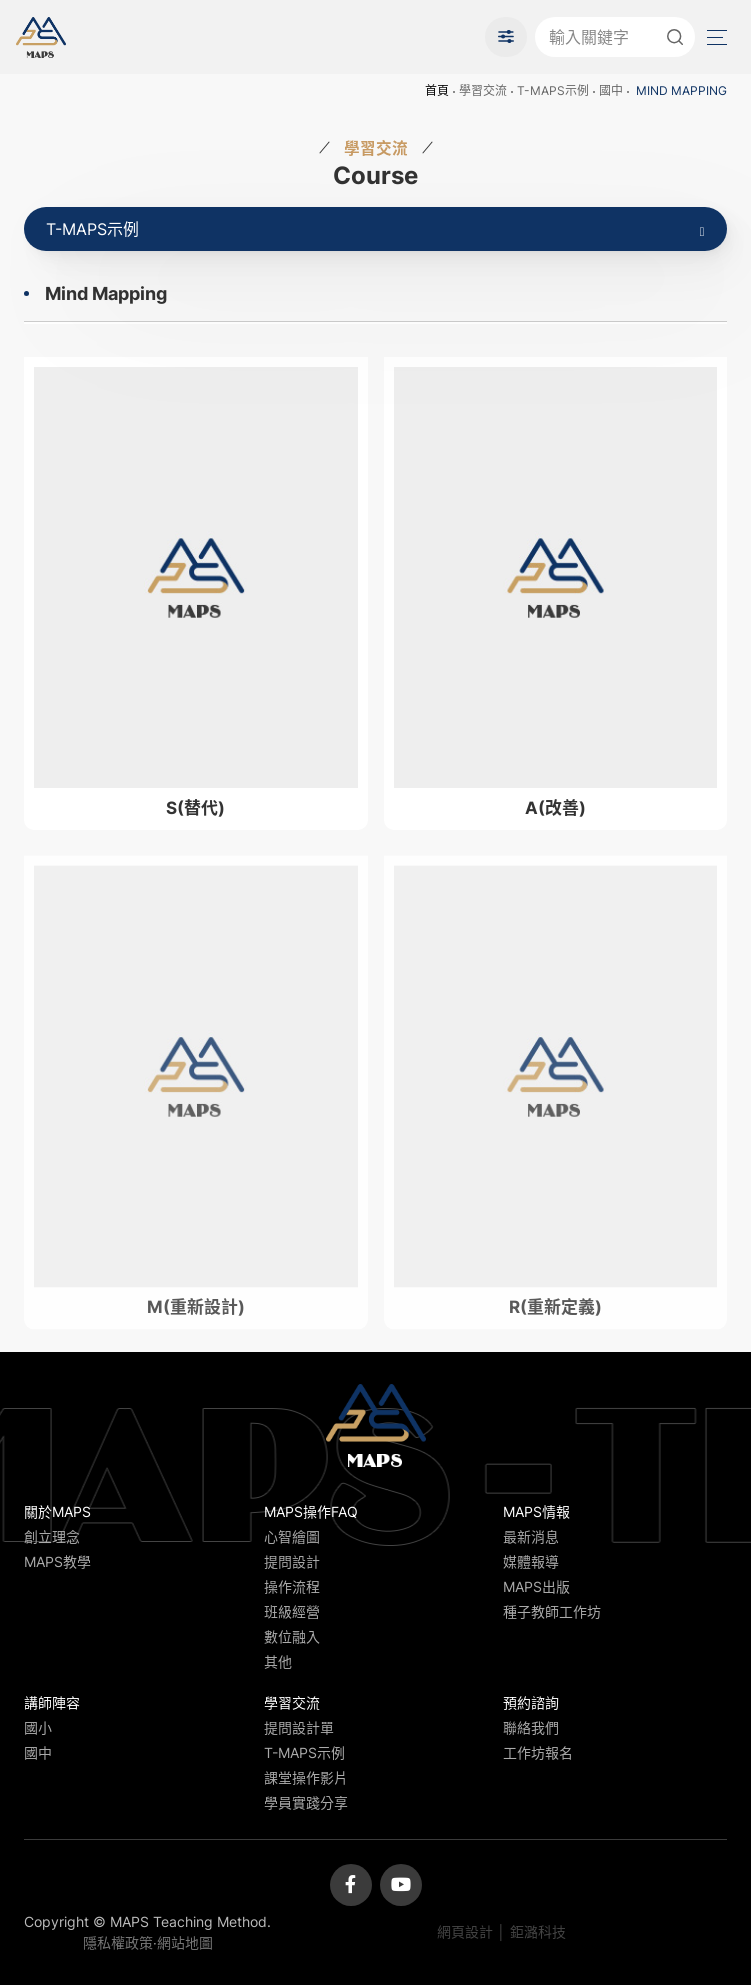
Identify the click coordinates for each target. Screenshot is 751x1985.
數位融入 (292, 1636)
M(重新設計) (196, 1322)
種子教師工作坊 (552, 1611)
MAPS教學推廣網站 (41, 37)
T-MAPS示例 (553, 90)
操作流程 (292, 1586)
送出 (675, 37)
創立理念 (52, 1536)
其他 (278, 1661)
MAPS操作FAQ (311, 1511)
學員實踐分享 (306, 1802)
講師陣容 (52, 1702)
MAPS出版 (536, 1586)
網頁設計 (465, 1931)
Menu (715, 37)
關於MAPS (57, 1511)
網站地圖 (185, 1942)
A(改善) (555, 808)
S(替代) (195, 808)
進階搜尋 (506, 37)
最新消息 (531, 1536)
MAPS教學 (57, 1561)
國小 (38, 1727)
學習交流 (483, 90)
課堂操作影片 (306, 1777)
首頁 (437, 90)
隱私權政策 (118, 1942)
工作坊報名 (538, 1752)
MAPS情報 (536, 1511)
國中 (611, 90)
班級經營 (292, 1611)
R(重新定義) (555, 1322)
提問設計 (292, 1561)
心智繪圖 (292, 1536)
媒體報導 (531, 1561)
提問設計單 (299, 1727)
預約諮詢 (531, 1702)
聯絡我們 (531, 1727)
